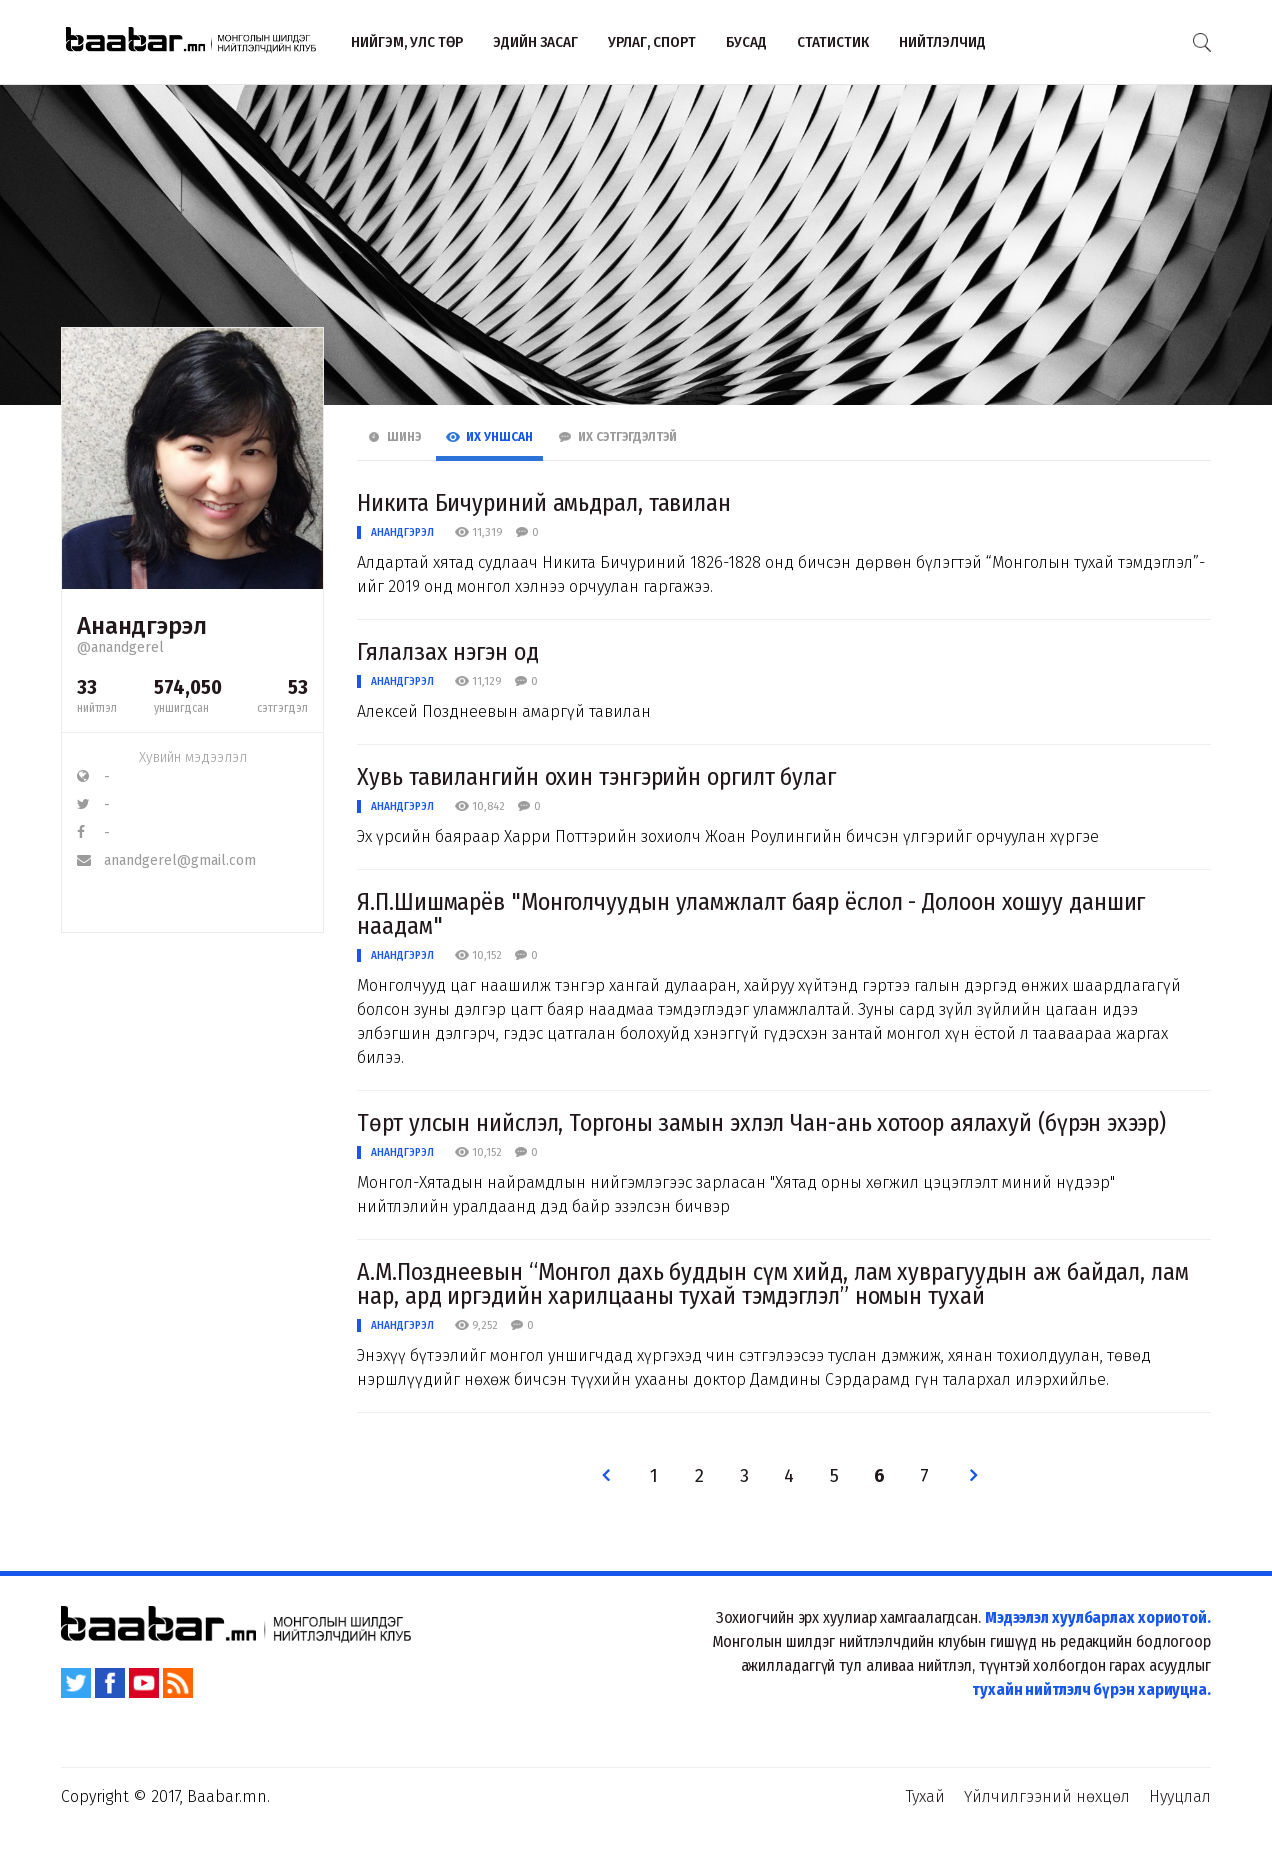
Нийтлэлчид (942, 42)
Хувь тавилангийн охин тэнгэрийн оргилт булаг (596, 777)
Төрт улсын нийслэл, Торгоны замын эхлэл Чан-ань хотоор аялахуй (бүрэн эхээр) (761, 1123)
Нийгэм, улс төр (407, 42)
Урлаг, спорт (652, 42)
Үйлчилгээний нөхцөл (1047, 1796)
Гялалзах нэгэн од (447, 652)
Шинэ (394, 437)
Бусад (746, 42)
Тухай (925, 1796)
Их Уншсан (489, 437)
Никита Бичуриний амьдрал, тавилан (544, 503)
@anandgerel (120, 647)
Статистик (833, 42)
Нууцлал (1180, 1796)
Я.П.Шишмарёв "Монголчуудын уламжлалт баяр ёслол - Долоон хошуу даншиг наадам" (751, 914)
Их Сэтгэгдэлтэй (617, 437)
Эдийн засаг (535, 42)
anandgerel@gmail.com (166, 860)
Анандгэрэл (402, 532)
